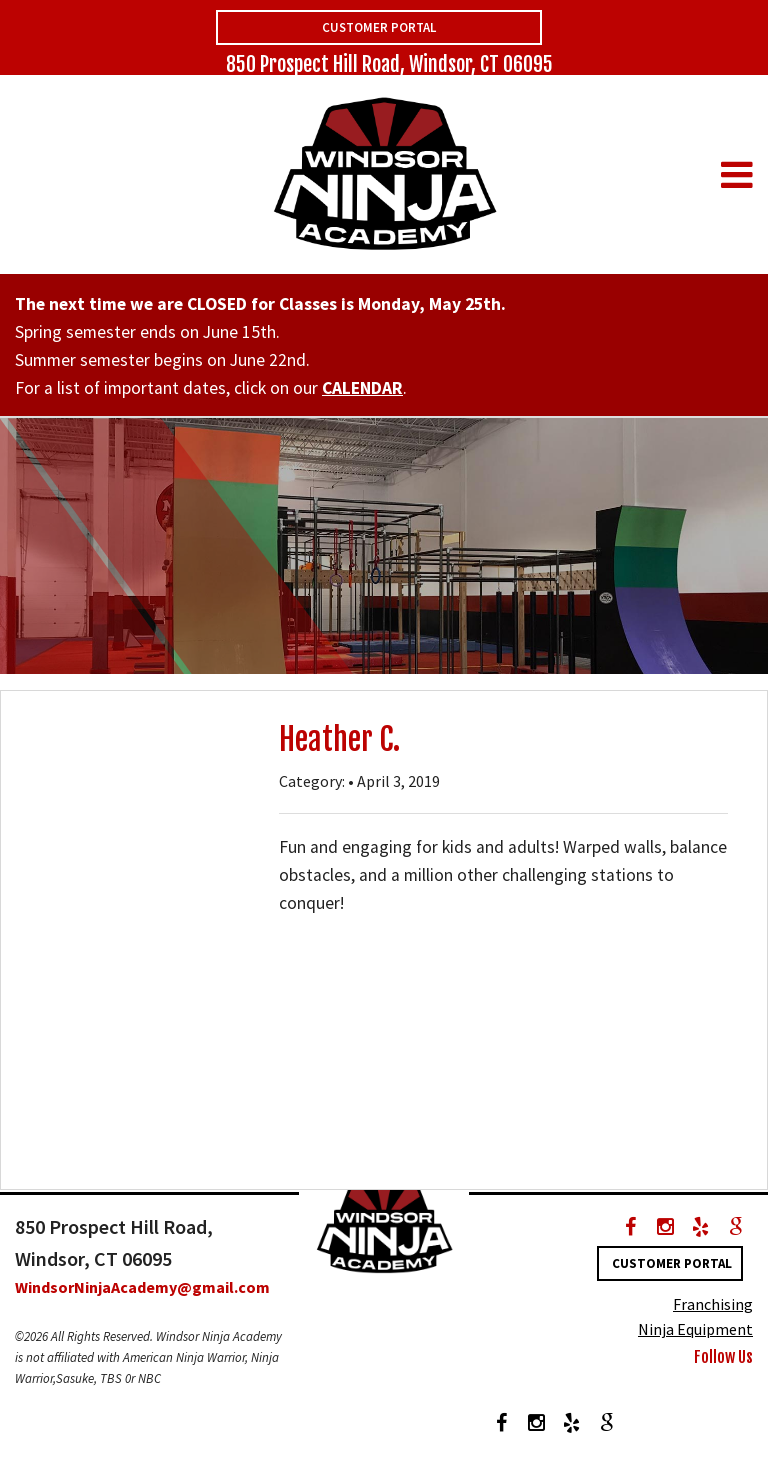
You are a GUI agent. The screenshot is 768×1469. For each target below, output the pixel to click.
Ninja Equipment (695, 1329)
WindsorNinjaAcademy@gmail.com (142, 1287)
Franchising (713, 1304)
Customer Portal (379, 27)
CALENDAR (362, 388)
